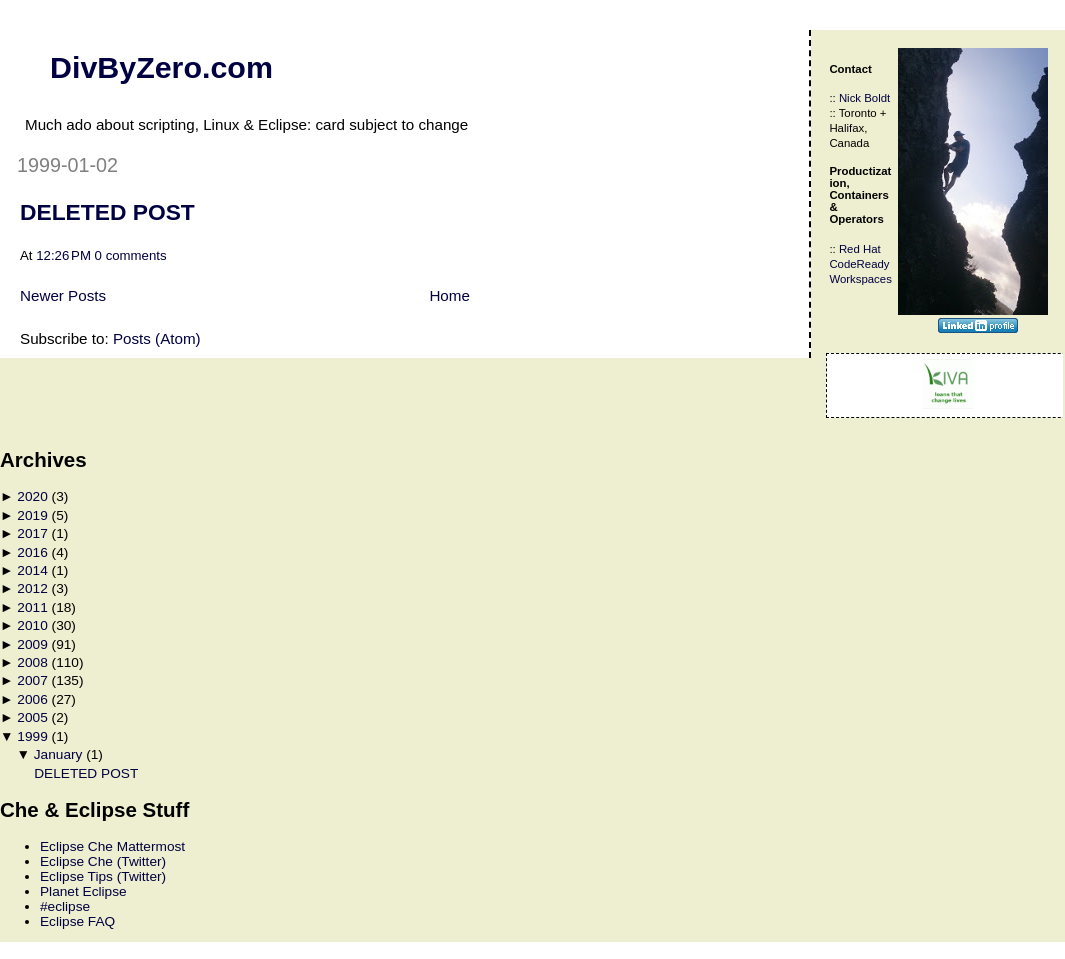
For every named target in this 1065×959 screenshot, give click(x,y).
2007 (32, 680)
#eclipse (65, 906)
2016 (32, 552)
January (58, 754)
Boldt (877, 98)
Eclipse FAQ (77, 921)
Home (449, 295)
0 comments (131, 255)
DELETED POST (107, 212)
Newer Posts (63, 295)
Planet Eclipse (83, 891)
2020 (32, 496)
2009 (32, 644)
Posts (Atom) (157, 338)
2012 (32, 588)
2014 (32, 570)
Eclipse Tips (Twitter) (103, 876)
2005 (32, 717)
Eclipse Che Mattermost (112, 846)
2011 (32, 607)
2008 (32, 662)
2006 (32, 699)
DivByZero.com (161, 67)
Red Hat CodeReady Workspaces (860, 264)
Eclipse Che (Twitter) (103, 861)
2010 (32, 625)
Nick (850, 98)
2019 (32, 515)
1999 (32, 736)
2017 (32, 533)
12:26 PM (63, 255)
